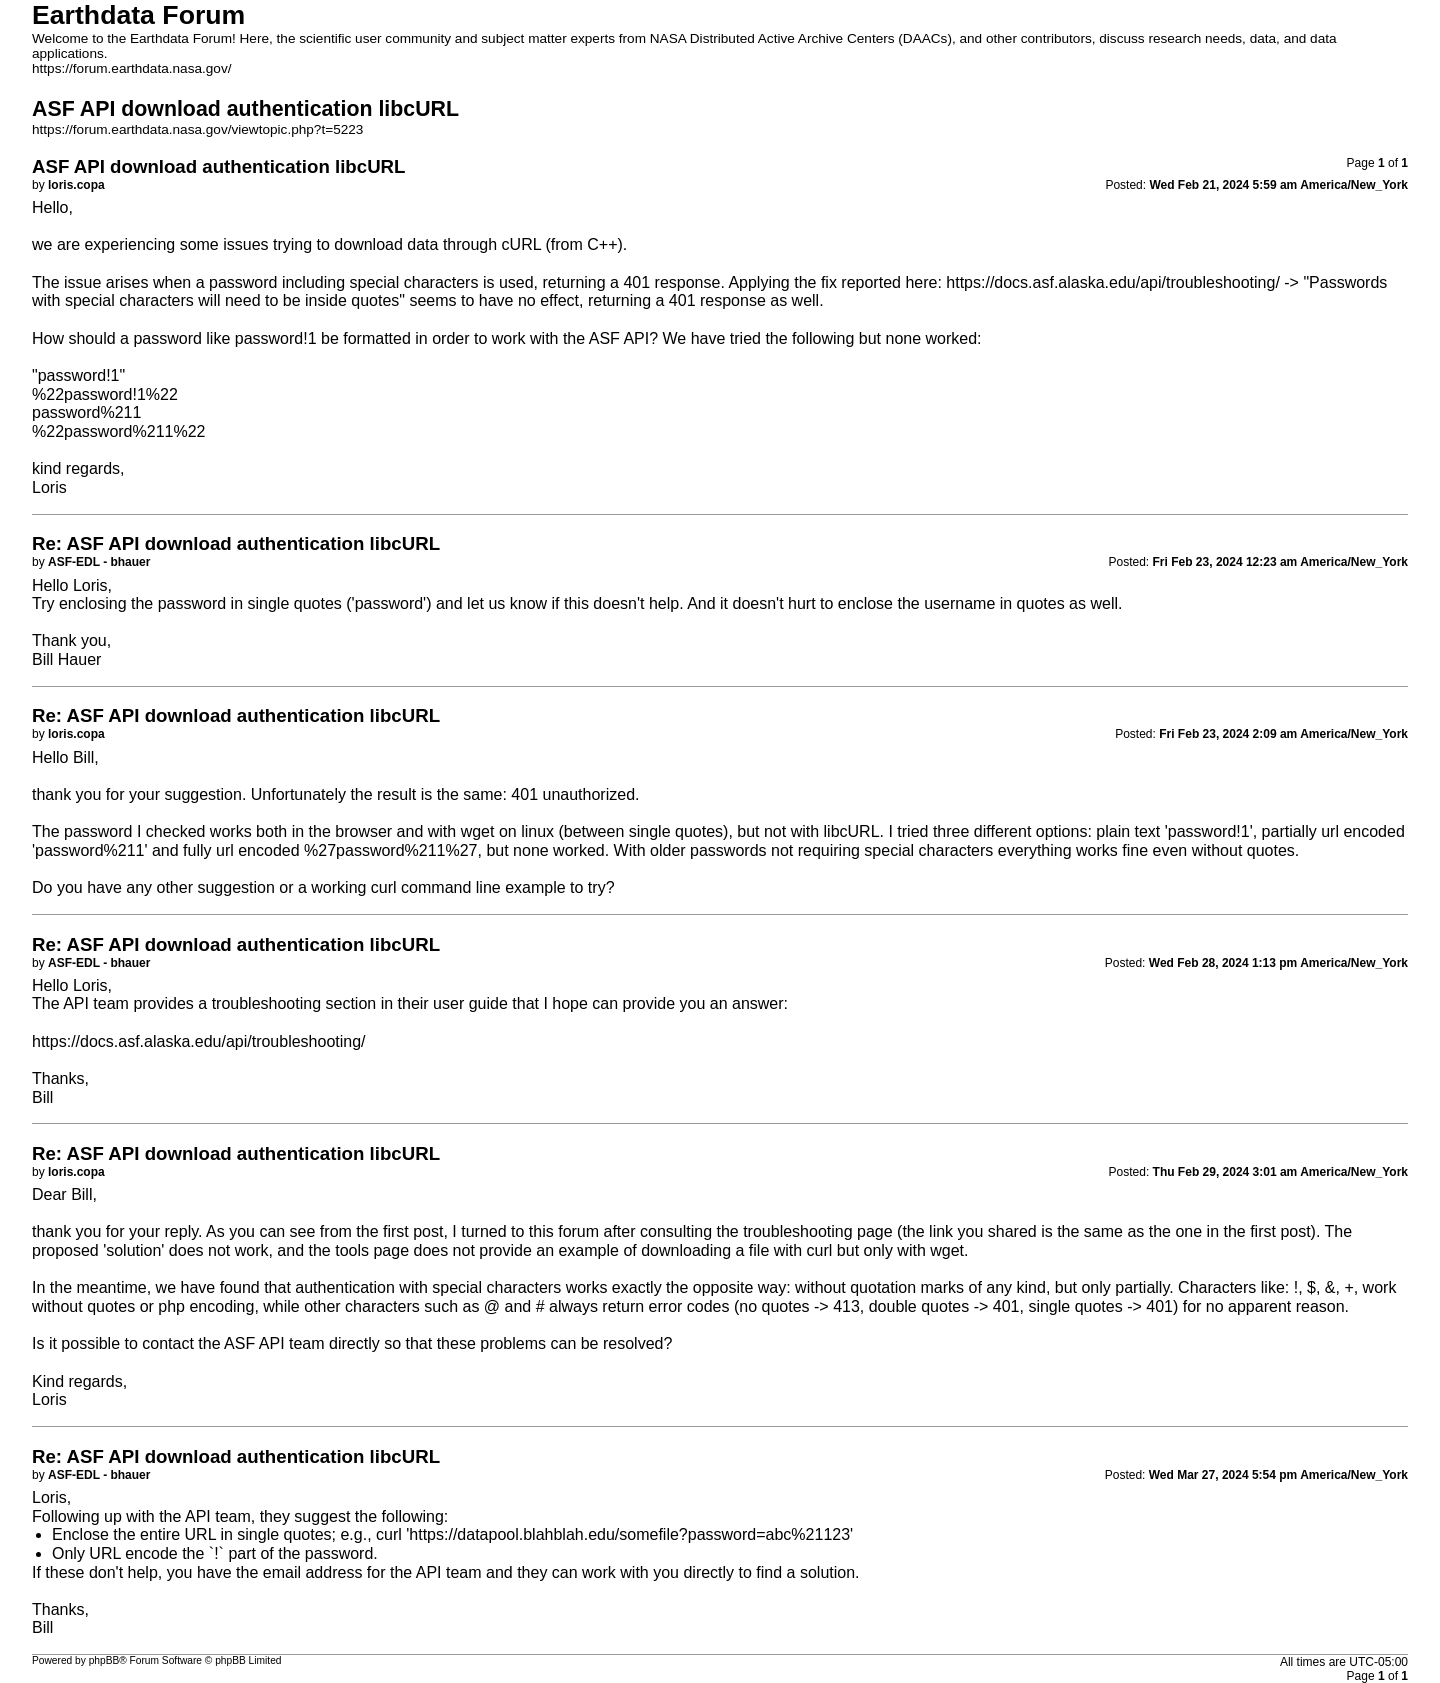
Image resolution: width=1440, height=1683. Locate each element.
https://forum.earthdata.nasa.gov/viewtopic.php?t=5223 (197, 129)
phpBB (104, 1660)
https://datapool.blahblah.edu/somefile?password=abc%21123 (629, 1534)
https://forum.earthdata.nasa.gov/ (132, 68)
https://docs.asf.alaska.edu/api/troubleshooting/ (1113, 282)
